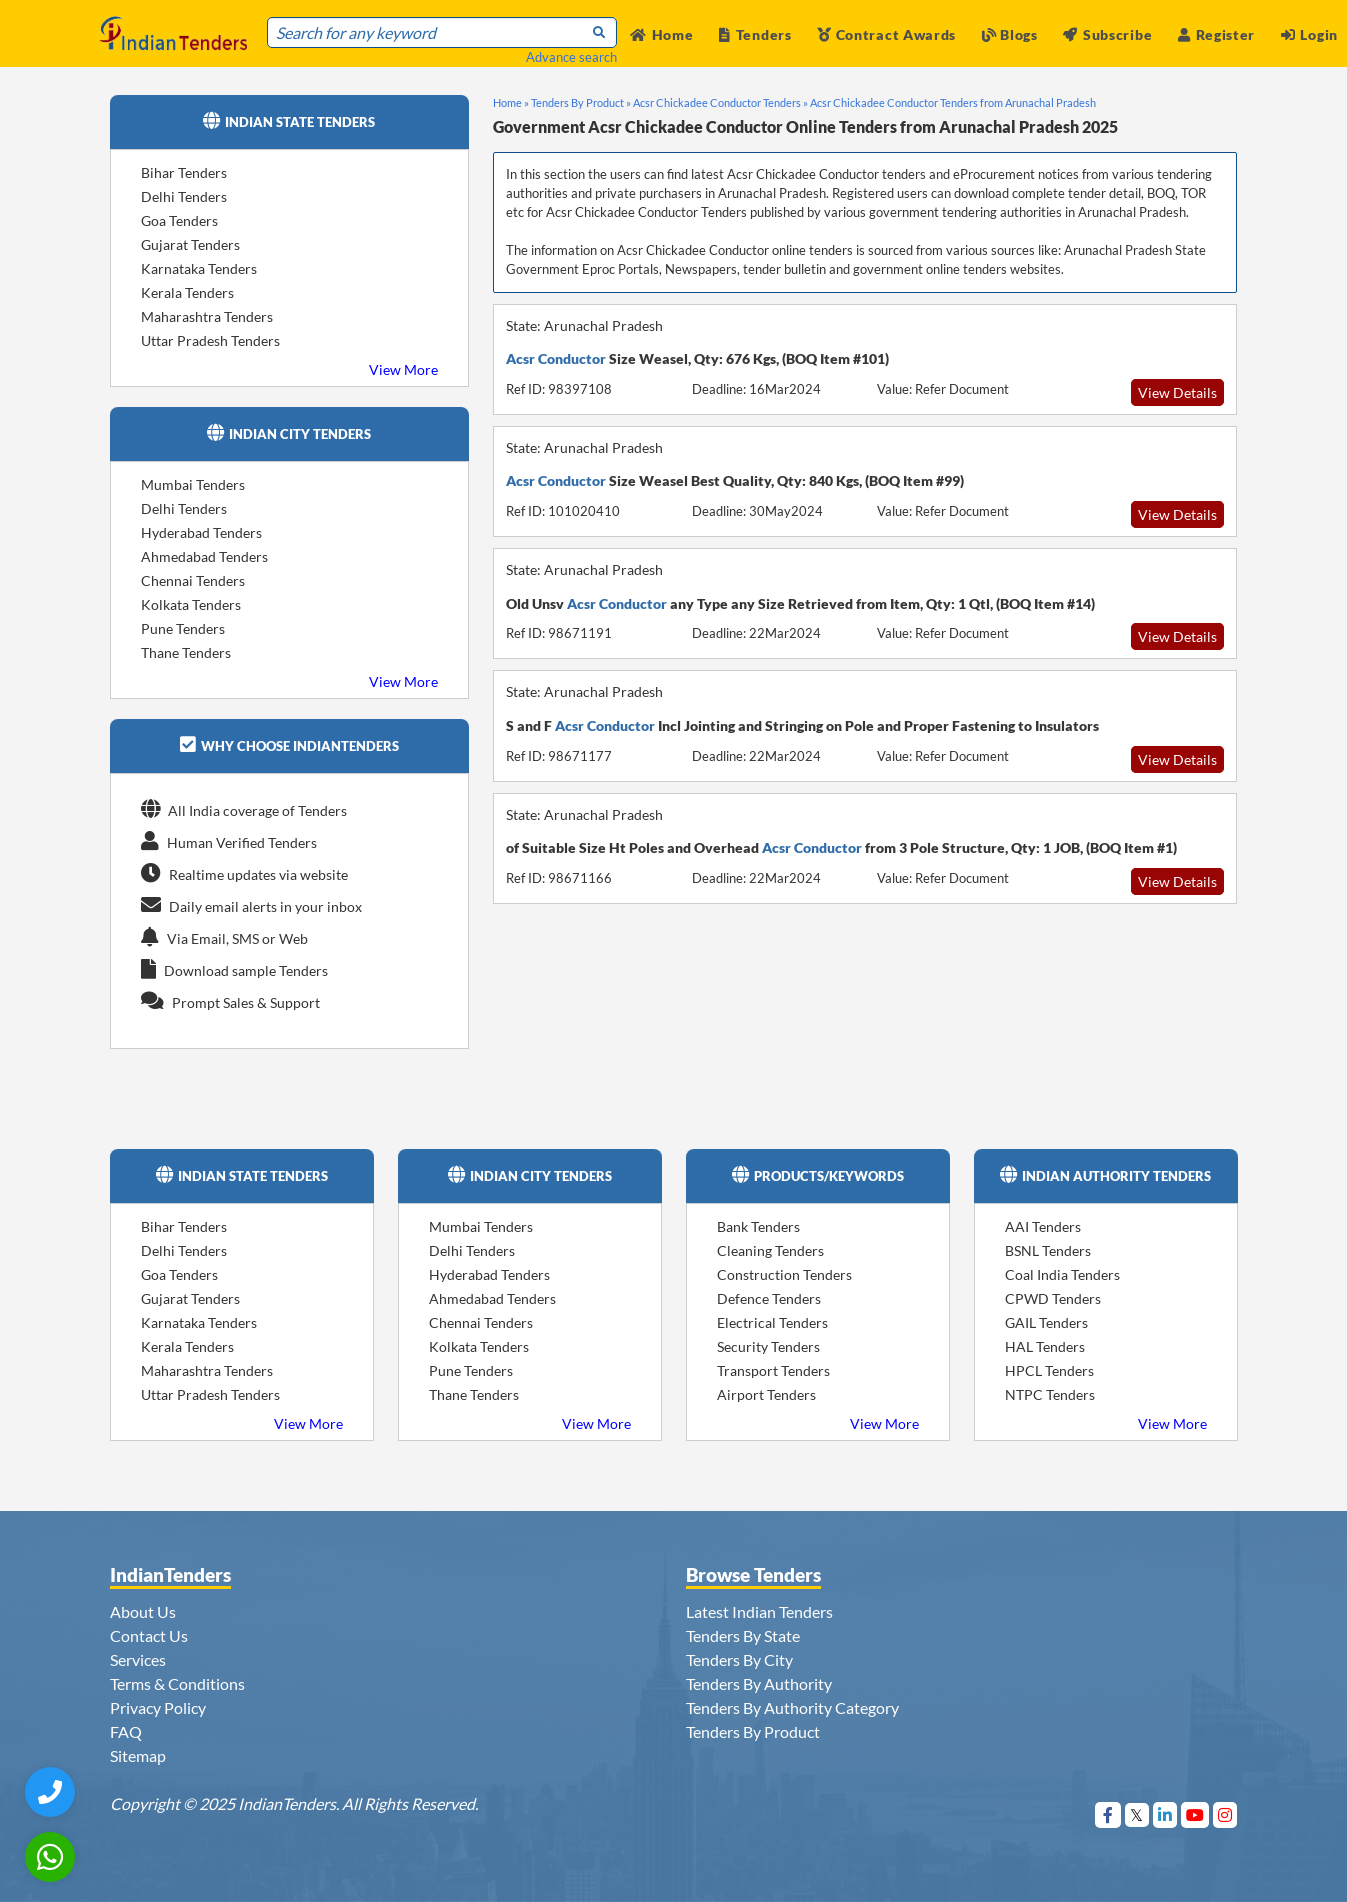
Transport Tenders (773, 1370)
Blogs (1010, 34)
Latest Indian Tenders (759, 1611)
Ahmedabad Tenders (204, 556)
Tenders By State (743, 1635)
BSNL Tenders (1048, 1250)
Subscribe (1107, 34)
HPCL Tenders (1049, 1370)
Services (138, 1659)
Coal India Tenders (1062, 1274)
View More (403, 369)
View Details (1177, 392)
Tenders (755, 34)
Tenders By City (739, 1659)
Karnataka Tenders (199, 268)
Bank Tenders (758, 1226)
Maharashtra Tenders (207, 316)
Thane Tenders (186, 652)
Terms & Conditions (177, 1683)
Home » (511, 102)
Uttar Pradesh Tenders (210, 340)
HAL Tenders (1045, 1346)
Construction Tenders (784, 1274)
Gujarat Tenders (190, 244)
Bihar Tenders (184, 172)
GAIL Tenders (1046, 1322)
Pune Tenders (183, 628)
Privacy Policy (158, 1707)
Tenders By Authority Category (792, 1707)
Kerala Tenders (187, 292)
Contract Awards (886, 34)
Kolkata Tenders (191, 604)
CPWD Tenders (1053, 1298)
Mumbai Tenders (193, 484)
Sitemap (138, 1755)
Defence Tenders (769, 1298)
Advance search (571, 57)
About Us (143, 1611)
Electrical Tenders (772, 1322)
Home (662, 34)
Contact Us (149, 1635)
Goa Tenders (179, 220)
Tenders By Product (753, 1731)
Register (1216, 34)
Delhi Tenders (184, 196)
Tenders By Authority (759, 1683)
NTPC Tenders (1050, 1394)
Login (1309, 34)
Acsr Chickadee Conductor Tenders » (720, 102)
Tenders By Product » (581, 102)
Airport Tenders (766, 1394)
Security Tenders (768, 1346)
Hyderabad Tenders (201, 532)
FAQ (126, 1731)
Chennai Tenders (193, 580)
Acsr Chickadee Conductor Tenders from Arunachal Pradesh (953, 102)
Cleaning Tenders (770, 1250)
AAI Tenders (1043, 1226)
